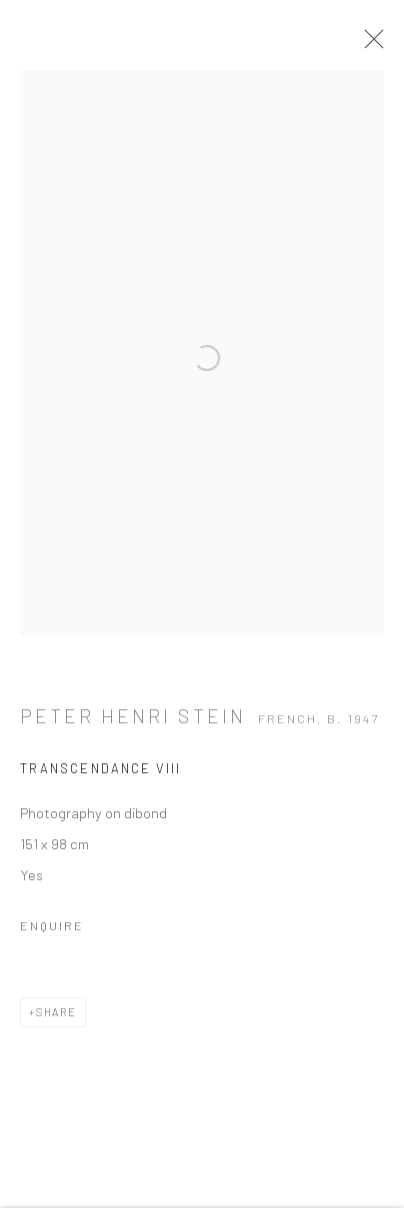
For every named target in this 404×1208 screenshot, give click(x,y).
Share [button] (56, 1015)
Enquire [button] (52, 929)
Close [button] (369, 45)
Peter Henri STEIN (133, 719)
